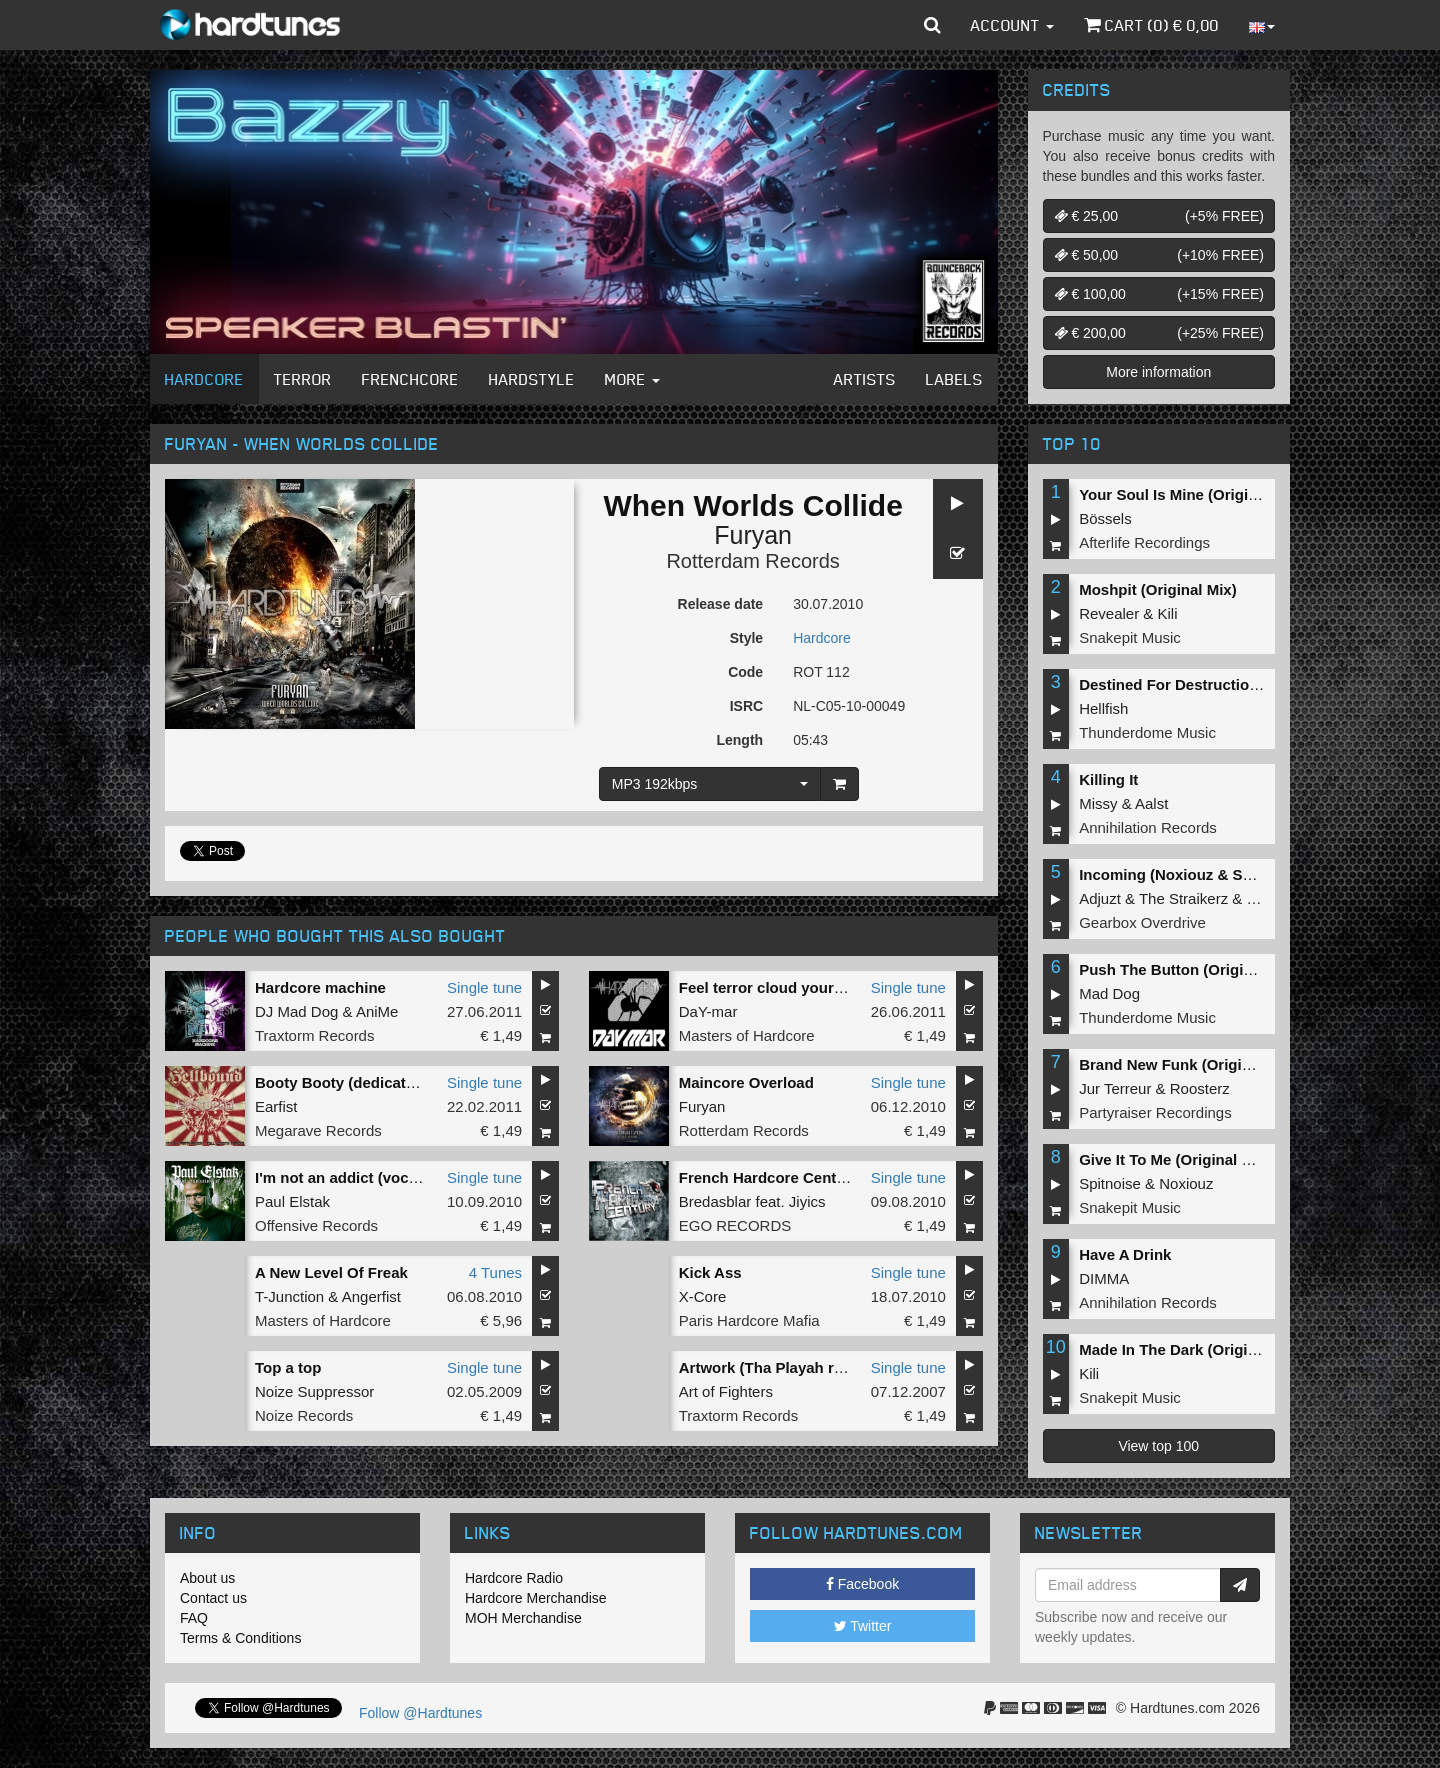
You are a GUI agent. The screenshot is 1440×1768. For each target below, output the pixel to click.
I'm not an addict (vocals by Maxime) (385, 1177)
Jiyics (807, 1201)
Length (739, 740)
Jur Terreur (1115, 1088)
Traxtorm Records (314, 1035)
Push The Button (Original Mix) (1189, 969)
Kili (1168, 613)
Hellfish (1103, 708)
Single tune (484, 987)
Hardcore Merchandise (536, 1598)
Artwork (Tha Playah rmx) (770, 1367)
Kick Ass (710, 1272)
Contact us (213, 1598)
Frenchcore (410, 379)
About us (207, 1578)
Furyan (753, 535)
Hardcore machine (320, 987)
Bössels (1105, 518)
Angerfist (371, 1296)
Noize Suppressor (314, 1391)
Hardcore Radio (514, 1578)
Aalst (1151, 803)
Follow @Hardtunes (420, 1713)
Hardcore (204, 379)
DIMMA (1104, 1278)
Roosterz (1200, 1088)
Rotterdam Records (752, 561)
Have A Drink (1125, 1254)
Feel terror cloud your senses (784, 987)
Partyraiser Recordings (1155, 1112)
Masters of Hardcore (747, 1035)
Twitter (863, 1626)
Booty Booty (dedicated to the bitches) (392, 1082)
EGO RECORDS (735, 1225)
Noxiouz (1186, 1183)
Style (746, 638)
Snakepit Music (1130, 637)
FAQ (194, 1618)
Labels (954, 379)
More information (1158, 372)
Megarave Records (318, 1130)
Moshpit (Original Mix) (1158, 589)
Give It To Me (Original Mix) (1175, 1159)
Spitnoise (1110, 1183)
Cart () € (1151, 25)
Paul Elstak (292, 1201)
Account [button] (1012, 25)
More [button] (632, 379)
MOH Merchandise (523, 1618)
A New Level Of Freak (331, 1272)
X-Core (703, 1296)
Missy (1098, 803)
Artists (865, 379)
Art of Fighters (726, 1391)
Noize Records (304, 1415)
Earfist (276, 1106)
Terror (303, 379)
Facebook (862, 1584)
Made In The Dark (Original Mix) (1191, 1349)
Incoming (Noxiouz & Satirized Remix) (1214, 874)
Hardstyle (532, 379)
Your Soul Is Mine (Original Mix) (1191, 494)
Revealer (1109, 613)
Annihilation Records (1148, 827)
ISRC (746, 706)
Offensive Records (316, 1225)
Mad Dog (1109, 993)
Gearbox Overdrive (1142, 922)
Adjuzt (1100, 898)
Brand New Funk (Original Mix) (1188, 1064)
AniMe (377, 1011)
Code (745, 672)
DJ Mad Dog (296, 1011)
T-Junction (289, 1296)
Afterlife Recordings (1144, 542)
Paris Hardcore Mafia (749, 1320)
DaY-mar (708, 1011)
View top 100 (1158, 1446)
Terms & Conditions (240, 1638)
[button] (932, 25)
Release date (721, 604)
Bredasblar (715, 1201)
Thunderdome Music (1147, 732)
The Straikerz (1183, 898)
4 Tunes (495, 1272)
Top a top (288, 1367)
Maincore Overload (746, 1082)
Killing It (1108, 779)
